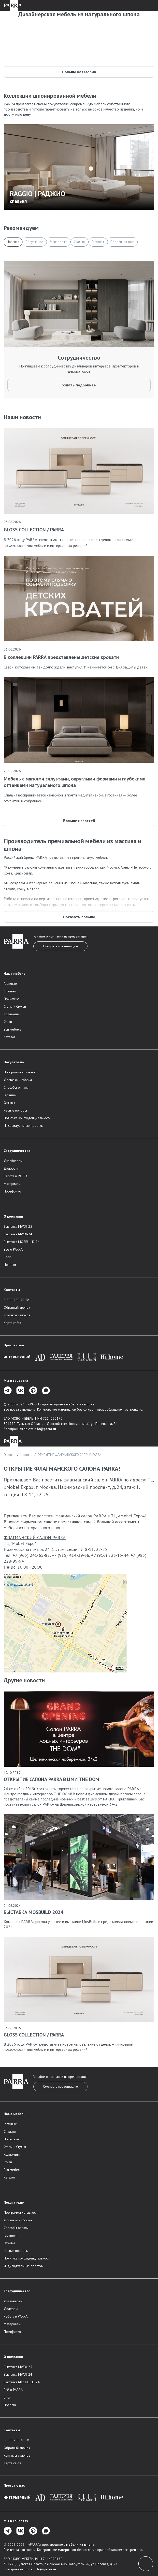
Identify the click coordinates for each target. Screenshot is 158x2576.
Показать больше (79, 916)
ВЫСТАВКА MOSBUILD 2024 (33, 1912)
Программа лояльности (21, 1072)
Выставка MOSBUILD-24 (22, 1242)
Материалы (12, 1183)
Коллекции (12, 1014)
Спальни (10, 991)
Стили (8, 1021)
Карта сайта (12, 1322)
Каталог (9, 1037)
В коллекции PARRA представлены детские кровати (61, 657)
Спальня (79, 242)
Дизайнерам (13, 1161)
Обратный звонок (17, 1307)
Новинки (13, 242)
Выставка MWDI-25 (18, 1226)
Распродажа (58, 242)
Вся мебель (12, 1029)
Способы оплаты (16, 1087)
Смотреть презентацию (60, 946)
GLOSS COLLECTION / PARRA (34, 529)
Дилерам (11, 1168)
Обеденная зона (122, 242)
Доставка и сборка (18, 1080)
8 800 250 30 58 (16, 1300)
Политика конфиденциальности (27, 1118)
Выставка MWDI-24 (18, 1234)
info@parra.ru (45, 1429)
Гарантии (10, 1095)
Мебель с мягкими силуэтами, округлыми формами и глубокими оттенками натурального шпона (74, 782)
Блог (7, 1257)
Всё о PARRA (13, 1249)
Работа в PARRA (16, 1176)
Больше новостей (79, 820)
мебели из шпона (80, 1404)
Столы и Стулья (15, 1006)
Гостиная (98, 242)
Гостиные (10, 983)
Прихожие (11, 999)
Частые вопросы (16, 1110)
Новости (10, 1264)
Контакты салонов (17, 1315)
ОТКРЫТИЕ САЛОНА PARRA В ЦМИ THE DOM (51, 1779)
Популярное (34, 242)
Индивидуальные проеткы (23, 1125)
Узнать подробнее (79, 384)
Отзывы (9, 1102)
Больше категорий (79, 71)
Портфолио (12, 1191)
